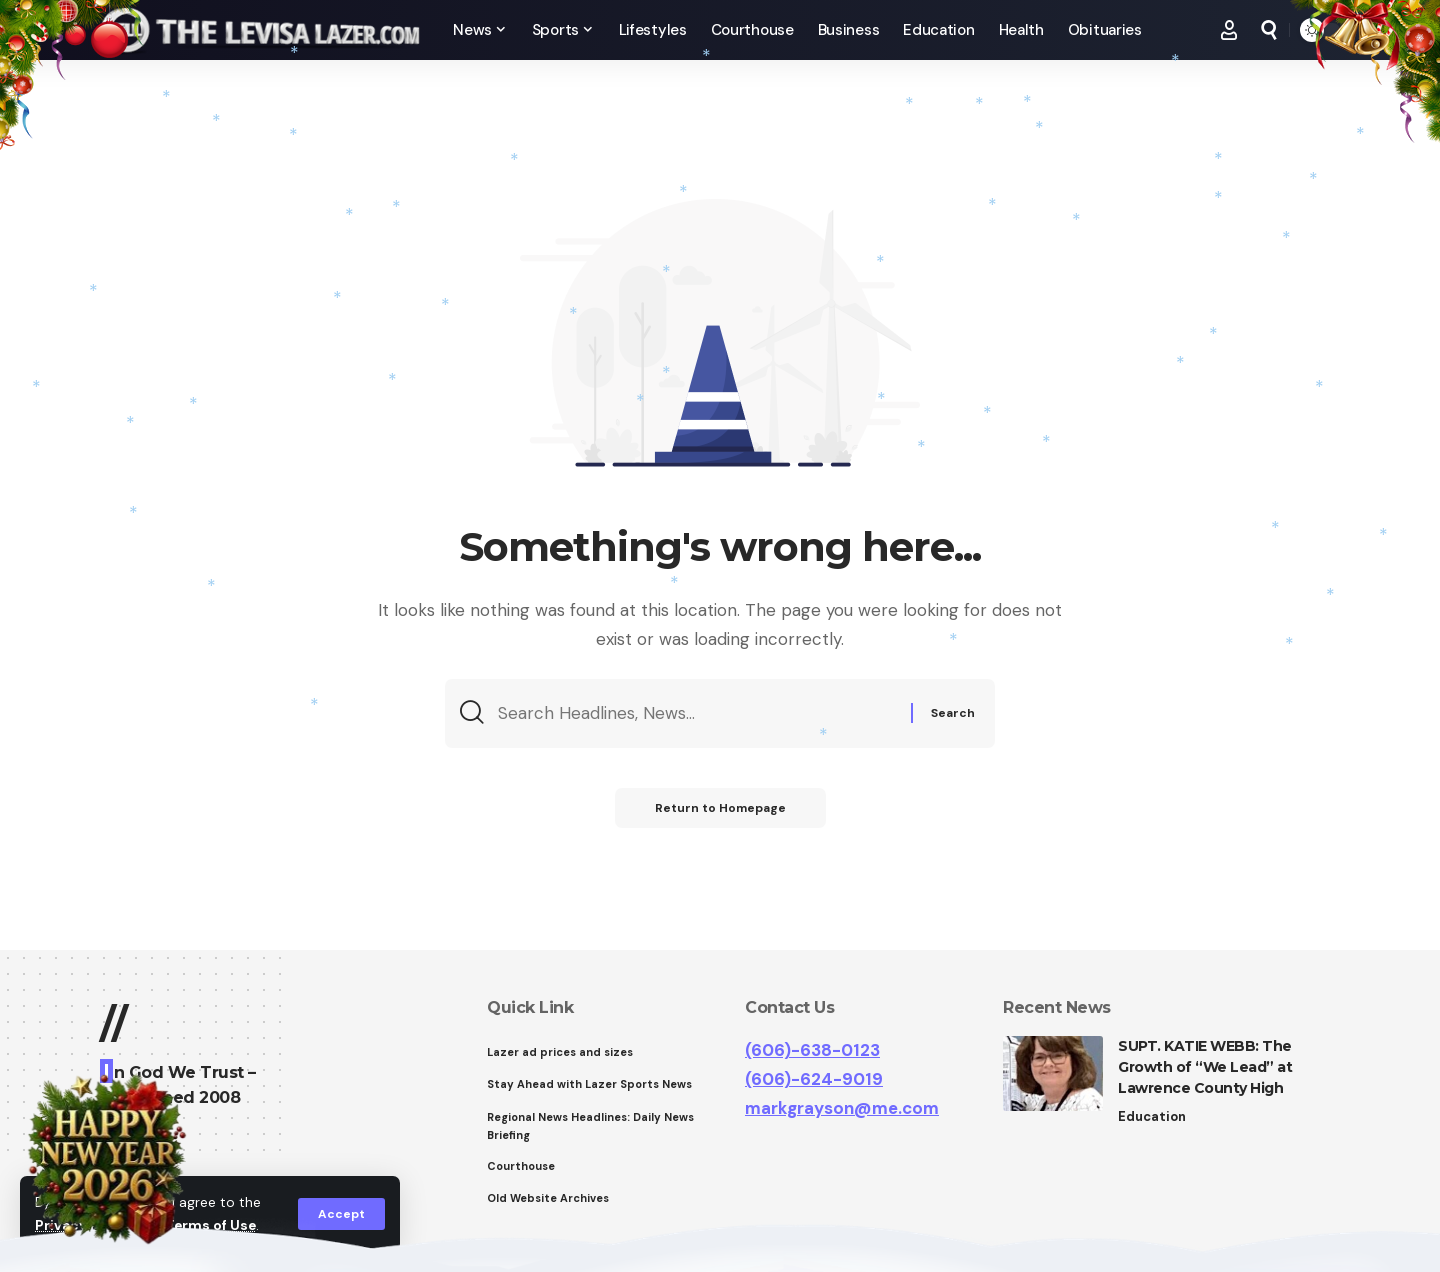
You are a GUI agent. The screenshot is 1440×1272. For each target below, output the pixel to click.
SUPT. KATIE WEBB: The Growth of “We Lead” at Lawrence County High (1205, 1067)
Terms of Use (211, 1225)
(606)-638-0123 (812, 1050)
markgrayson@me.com (842, 1108)
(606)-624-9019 (814, 1079)
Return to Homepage (720, 808)
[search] (1269, 30)
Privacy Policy (84, 1225)
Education (1152, 1116)
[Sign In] (1229, 30)
